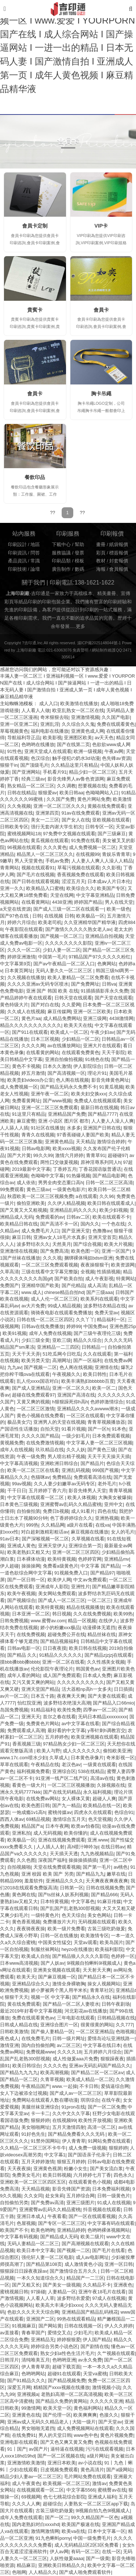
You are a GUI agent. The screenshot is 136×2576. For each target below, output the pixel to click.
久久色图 (26, 1860)
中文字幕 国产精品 (100, 1566)
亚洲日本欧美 (62, 2462)
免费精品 (61, 1477)
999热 (32, 1525)
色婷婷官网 (90, 1559)
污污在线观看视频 (104, 2449)
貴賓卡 (34, 310)
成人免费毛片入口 (40, 1230)
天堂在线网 (62, 895)
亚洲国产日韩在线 (102, 1128)
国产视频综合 (21, 1600)
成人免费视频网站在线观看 (85, 2428)
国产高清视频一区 (66, 1073)
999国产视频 (105, 1470)
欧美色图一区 (85, 1251)
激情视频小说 (106, 2387)
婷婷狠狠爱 (69, 2339)
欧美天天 (26, 1977)
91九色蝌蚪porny (53, 2538)
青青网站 (9, 867)
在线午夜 (111, 2100)
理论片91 (97, 1073)
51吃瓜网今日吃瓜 (62, 1354)
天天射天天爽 (97, 1970)
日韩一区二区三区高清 (109, 1182)
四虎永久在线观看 (93, 1812)
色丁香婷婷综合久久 (71, 1518)
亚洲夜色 (123, 2285)
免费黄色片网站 (42, 1723)
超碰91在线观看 (64, 2373)
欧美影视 (52, 737)
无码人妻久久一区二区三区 (65, 970)
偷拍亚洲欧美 (31, 1203)
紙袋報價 (118, 544)
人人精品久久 (43, 2572)
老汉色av (71, 1764)
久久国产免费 (60, 799)
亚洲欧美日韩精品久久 (61, 2565)
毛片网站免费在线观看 (87, 2476)
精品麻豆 (26, 2565)
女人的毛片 (123, 1532)
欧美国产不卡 (14, 2230)
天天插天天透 (64, 1853)
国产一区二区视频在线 (61, 2456)
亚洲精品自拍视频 (104, 936)
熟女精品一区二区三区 (30, 785)
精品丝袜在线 (101, 1634)
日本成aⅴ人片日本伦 (109, 881)
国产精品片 (92, 1463)
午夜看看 (57, 2216)
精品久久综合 (87, 1340)
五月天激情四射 (68, 2127)
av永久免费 (90, 2360)
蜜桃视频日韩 (14, 2291)
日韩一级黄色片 (113, 2195)
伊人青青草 (74, 2141)
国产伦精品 (73, 1285)
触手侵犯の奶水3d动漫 (76, 758)
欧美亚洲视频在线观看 (94, 1737)
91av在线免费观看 (81, 813)
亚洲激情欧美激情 (26, 2462)
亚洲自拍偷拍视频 (64, 1059)
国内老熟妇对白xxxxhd (35, 2524)
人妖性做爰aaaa (66, 2558)
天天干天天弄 (26, 1354)
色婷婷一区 (123, 1956)
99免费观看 (12, 1189)
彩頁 (101, 552)
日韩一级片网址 (68, 2038)
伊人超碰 (9, 1566)
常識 (35, 560)
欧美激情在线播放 (79, 703)
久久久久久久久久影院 (68, 943)
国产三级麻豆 (112, 833)
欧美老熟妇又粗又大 (28, 1552)
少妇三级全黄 (35, 1340)
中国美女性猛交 (54, 1942)
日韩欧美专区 (14, 826)
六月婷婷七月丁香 (92, 2175)
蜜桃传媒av (59, 1812)
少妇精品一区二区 (80, 1039)
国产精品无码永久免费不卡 (68, 1087)
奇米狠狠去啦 (54, 717)
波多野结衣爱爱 (73, 2298)
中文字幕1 (55, 2154)
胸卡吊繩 (101, 393)
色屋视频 (26, 2223)
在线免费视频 (31, 1634)
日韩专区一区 (99, 826)
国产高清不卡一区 (59, 1224)
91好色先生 (33, 2134)
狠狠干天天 (16, 1997)
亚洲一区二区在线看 (63, 1662)
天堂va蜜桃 (95, 2373)
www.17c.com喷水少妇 (23, 1757)
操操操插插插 (83, 1860)
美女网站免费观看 (57, 1593)
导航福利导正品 (23, 737)
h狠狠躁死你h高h (70, 1401)
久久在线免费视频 (92, 1613)
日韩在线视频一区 (83, 2326)
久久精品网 (53, 1525)
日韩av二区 (78, 1217)
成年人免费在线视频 (50, 1333)
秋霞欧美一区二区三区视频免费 (40, 1196)
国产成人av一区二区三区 (76, 2093)
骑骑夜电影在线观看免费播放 (61, 1312)
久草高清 (9, 1271)
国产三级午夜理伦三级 (97, 1333)
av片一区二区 (14, 1696)
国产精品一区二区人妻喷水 (71, 2004)
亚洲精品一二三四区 (58, 1347)
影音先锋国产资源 (71, 2189)
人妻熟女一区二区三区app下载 (96, 2503)
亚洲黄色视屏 (47, 2168)
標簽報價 (118, 552)
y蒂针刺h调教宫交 (106, 1730)
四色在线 (107, 1511)
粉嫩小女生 (75, 2168)
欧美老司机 (50, 922)
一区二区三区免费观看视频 (49, 1265)
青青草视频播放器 (106, 1422)
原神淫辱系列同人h (101, 1162)
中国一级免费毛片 (92, 2538)
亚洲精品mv (116, 1559)
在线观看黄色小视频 (90, 2182)
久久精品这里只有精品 (74, 765)
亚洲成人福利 (102, 2497)
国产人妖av (52, 1963)
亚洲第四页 (47, 813)
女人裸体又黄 (76, 1798)
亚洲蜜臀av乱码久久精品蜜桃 (71, 1504)
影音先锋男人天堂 (87, 1490)
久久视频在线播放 (26, 977)
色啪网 (19, 2572)
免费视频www (40, 2052)
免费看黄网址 (26, 1100)
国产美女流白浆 (106, 2168)
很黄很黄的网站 (97, 2024)
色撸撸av (101, 1230)
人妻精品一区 (62, 2291)
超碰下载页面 (66, 2366)
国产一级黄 (98, 2558)
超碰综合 (52, 2503)
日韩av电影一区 (23, 1648)
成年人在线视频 (16, 1449)
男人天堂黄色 (29, 860)
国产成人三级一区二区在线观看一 (68, 909)
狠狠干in (9, 765)
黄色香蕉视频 (26, 1921)
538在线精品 (91, 1771)
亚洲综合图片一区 (59, 2024)
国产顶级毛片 (34, 765)
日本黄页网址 (19, 970)
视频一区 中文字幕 (50, 1997)
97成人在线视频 (108, 2298)
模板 (79, 560)
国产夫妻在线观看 (106, 1696)
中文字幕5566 (80, 2490)
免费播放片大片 (59, 1921)
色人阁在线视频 (72, 1080)
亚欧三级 (61, 1340)
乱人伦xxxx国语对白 (38, 1381)
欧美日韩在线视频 (88, 1648)
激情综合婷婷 (111, 1141)
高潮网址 (61, 1360)
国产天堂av (110, 2422)
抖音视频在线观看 (102, 2209)
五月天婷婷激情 (37, 2161)
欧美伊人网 (59, 1579)
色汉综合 (40, 758)
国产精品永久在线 (91, 1997)
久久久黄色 (55, 847)
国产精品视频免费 (67, 2380)
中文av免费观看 (89, 1579)
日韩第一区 (71, 1887)
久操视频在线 (111, 1785)
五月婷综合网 (80, 2195)
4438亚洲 (62, 902)
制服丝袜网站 (45, 1949)
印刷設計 (17, 544)
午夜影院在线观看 (24, 929)
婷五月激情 (33, 1073)
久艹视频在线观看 (116, 2353)
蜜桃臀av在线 (112, 2490)
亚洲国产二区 (40, 2319)
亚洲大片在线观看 (102, 1045)
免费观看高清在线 (92, 1477)
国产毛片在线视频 (35, 874)
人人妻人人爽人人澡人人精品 (102, 860)
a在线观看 (86, 1196)
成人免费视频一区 (19, 1087)
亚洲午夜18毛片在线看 (102, 2291)
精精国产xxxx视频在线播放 (61, 2387)
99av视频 (21, 1483)
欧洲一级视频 (88, 751)
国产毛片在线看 (108, 2250)
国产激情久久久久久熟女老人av (78, 929)
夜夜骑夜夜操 (31, 1928)
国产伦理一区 (57, 2415)
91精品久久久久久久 (60, 1655)
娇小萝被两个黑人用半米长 (59, 1990)
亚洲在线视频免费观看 (61, 1840)
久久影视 (111, 867)
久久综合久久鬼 (78, 724)
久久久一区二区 (23, 950)
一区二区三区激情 (35, 1408)
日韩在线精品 (21, 792)
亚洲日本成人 (31, 2216)
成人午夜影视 (99, 1278)
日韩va (109, 984)
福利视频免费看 (33, 1771)
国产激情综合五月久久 (74, 2271)
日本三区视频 (45, 1039)
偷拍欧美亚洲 (117, 1750)
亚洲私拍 (21, 1833)
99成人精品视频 (64, 1305)
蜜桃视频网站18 (24, 833)
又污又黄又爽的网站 (33, 1682)
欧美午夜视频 (21, 1593)
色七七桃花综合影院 (64, 2497)
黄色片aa (31, 1018)
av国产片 (38, 2449)
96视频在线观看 (24, 847)
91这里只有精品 (28, 1114)
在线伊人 (108, 1620)
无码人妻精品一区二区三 (33, 2243)
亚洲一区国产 (116, 1251)
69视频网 (31, 2497)
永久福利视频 (97, 1792)
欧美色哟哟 (42, 2230)
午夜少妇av (102, 1032)
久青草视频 (52, 2079)
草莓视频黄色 (14, 731)
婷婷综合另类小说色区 (54, 2346)
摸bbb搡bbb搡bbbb (20, 1662)
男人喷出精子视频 (66, 1456)
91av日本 (9, 1538)
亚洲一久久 (12, 888)
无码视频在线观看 (97, 1921)
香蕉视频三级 (26, 1744)
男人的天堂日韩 (54, 2435)
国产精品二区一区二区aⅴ (97, 2072)
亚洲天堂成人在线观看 (47, 751)
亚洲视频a (27, 2394)
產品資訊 (17, 560)
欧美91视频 (14, 1333)
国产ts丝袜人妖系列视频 (63, 1894)
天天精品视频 (35, 2189)
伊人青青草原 (35, 2366)
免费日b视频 (56, 1511)
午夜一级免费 (31, 1456)
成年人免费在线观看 (21, 2517)
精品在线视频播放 (85, 1607)
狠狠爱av (47, 792)
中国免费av (95, 1326)
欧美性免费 (69, 1710)
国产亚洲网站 (26, 772)
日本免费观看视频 (111, 1436)
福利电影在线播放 (50, 731)
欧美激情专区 (95, 1935)
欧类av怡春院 (85, 1826)
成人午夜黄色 (26, 2483)
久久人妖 (75, 1449)
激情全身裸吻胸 (68, 1983)
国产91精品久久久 (26, 2380)
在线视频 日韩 (59, 916)
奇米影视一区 (120, 1757)
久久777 (124, 2024)
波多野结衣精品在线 (104, 1305)
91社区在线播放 (47, 1128)
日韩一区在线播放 (59, 1935)
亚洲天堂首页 (102, 1237)
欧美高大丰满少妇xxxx (59, 2305)
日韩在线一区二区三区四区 (45, 1319)
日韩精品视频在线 (116, 2018)
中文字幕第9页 (15, 963)
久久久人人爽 (26, 2503)
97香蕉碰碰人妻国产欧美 (83, 1134)
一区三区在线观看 (85, 1415)
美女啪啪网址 (35, 2127)
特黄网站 (125, 1278)
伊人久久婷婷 (118, 2326)
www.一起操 (64, 2086)
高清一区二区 (101, 2127)
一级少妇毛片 (76, 1436)
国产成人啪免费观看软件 (85, 2572)
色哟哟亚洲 (64, 2360)
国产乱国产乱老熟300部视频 (70, 1908)
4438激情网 (121, 1018)
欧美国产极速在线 (80, 2524)
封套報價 (118, 560)
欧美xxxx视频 (67, 1148)
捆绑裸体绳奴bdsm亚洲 (88, 1258)
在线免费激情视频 (45, 1442)
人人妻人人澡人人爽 (112, 1121)
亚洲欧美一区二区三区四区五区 (33, 2182)
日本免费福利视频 (111, 2189)
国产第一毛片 (97, 1867)
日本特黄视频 (54, 1901)
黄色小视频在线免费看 (40, 1415)
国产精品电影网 (108, 1175)
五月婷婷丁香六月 (47, 1490)
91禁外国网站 (45, 2141)
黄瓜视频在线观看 (50, 840)
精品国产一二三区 (85, 2278)
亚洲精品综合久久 (31, 1983)
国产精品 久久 (22, 1655)
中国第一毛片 (52, 957)
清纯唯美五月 (35, 2360)
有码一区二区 (85, 2551)
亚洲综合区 (64, 1771)
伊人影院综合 (87, 1066)
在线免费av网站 (42, 1798)
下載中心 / (63, 544)
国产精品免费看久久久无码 (77, 2134)
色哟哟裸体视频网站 (108, 2230)
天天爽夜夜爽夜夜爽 (107, 1881)
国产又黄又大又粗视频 (23, 1210)
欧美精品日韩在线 (19, 1224)
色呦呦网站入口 (102, 792)
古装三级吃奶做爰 (106, 1928)
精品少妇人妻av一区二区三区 (30, 2476)
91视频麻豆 (24, 2326)
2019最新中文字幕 (31, 1169)
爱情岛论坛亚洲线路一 (111, 2038)
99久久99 (43, 1155)
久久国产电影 (116, 717)
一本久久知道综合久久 (40, 2278)
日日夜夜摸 (54, 1648)
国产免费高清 (54, 1251)
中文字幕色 (83, 1901)
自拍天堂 (49, 1429)
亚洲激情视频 (85, 717)
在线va (102, 1525)
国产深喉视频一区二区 (45, 1538)
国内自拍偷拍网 (37, 2045)
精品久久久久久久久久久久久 (30, 1025)
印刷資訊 (17, 552)
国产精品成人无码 (59, 2236)
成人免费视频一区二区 (92, 847)
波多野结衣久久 (33, 1244)
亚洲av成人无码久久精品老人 (38, 2422)
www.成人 (31, 1292)
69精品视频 (38, 1819)
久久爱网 (71, 1004)
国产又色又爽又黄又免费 (66, 2442)
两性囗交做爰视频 (59, 1162)
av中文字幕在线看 (80, 1723)
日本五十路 (42, 1696)
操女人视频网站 (103, 1983)
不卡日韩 (88, 2086)
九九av (14, 1367)
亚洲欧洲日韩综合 (59, 1463)
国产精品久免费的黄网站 (61, 2401)
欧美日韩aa (71, 792)
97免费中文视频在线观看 (69, 833)
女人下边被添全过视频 (23, 2093)
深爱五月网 (19, 2387)
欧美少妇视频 (113, 1210)
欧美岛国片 (111, 1942)
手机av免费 (57, 860)
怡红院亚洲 (29, 1703)
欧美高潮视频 (54, 2072)
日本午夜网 (57, 1826)
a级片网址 (97, 2456)
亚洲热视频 (107, 1518)
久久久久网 (33, 1045)
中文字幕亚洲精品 (95, 895)
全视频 (88, 1271)
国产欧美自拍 (68, 1278)
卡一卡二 (40, 2113)
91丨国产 (16, 2449)
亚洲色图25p (123, 1326)
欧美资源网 (123, 1265)
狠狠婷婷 (40, 2120)
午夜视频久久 (66, 1374)
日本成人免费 (97, 1675)
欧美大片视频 (118, 1244)
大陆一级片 (84, 2422)
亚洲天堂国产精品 (40, 1689)
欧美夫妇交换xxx (88, 1093)
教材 (101, 560)
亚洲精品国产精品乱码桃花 (90, 2312)
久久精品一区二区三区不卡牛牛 (33, 2148)
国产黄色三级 (101, 1449)
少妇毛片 (83, 2332)
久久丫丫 (85, 1319)
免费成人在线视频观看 (97, 1100)
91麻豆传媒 (109, 1901)
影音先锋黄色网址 (110, 1080)
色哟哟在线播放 (37, 744)
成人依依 (26, 1182)
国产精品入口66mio (113, 1703)
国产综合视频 (87, 1244)
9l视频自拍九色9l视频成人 (103, 2510)
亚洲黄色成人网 (87, 731)
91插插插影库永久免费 (104, 991)
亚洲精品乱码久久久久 (73, 1210)
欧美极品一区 (90, 916)
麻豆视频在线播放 (89, 1532)
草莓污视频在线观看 (78, 867)
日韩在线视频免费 (105, 1887)
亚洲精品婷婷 (71, 2230)
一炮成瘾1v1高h (28, 1812)
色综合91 (123, 1812)
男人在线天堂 (119, 902)
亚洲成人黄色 (21, 1545)
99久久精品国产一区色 (95, 2517)
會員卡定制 (35, 226)
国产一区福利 (87, 1360)
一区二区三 (99, 1600)
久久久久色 (55, 2065)
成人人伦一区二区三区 (54, 1299)
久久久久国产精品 (40, 1436)
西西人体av (12, 1819)
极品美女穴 (19, 1422)
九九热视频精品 (97, 1853)
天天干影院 (113, 1052)
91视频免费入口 (71, 1573)
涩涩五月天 (73, 881)
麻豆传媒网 (59, 1011)
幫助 (79, 544)
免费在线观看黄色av (33, 2018)
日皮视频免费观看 (59, 2469)
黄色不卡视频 (26, 1066)
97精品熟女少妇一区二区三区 (74, 1744)
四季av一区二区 (99, 1710)
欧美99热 (123, 1613)
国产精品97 (102, 1573)
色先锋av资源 (116, 758)
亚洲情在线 (106, 1367)
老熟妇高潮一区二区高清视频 (71, 2394)
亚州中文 (113, 1504)
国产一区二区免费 (106, 2107)
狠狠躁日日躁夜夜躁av (23, 2271)
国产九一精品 (66, 1805)
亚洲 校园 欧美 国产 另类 (47, 1874)
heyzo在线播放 (77, 1949)
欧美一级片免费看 (66, 1928)
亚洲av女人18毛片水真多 (59, 1237)
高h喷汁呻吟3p (82, 1846)
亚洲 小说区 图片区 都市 (63, 1121)
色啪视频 (125, 2031)
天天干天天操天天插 (108, 1456)
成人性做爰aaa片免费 (75, 2058)
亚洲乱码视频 (76, 1470)
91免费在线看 (85, 840)
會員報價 (118, 569)
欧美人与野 (48, 1750)
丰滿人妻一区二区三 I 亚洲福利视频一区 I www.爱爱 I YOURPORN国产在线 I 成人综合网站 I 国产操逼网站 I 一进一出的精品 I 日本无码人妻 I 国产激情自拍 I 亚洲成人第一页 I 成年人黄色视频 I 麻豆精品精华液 (67, 47)
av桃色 (121, 1867)
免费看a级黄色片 (60, 1566)
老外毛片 (107, 1483)
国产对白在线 (45, 1004)
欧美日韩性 (95, 1374)
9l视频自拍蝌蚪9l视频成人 (94, 1963)
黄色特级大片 (14, 1004)
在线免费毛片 (35, 2038)
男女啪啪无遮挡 (37, 2428)
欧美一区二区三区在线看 (33, 1470)
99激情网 (31, 2408)
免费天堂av (106, 1312)
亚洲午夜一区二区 (50, 1093)
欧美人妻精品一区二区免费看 (78, 977)
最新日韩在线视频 (99, 1107)
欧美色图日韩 (35, 1805)
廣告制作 (61, 569)
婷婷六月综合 (21, 922)
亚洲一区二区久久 (71, 1388)
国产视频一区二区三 (61, 936)
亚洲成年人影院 (52, 1586)
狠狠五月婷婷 (71, 2161)
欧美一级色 (118, 909)
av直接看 (9, 2332)
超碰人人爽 (104, 1798)
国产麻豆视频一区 (57, 1977)
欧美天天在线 (78, 1025)
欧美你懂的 (75, 1833)
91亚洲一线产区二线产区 (62, 1778)
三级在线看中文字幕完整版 (49, 1271)
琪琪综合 (90, 2100)
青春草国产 (33, 2332)
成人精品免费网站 (62, 1018)
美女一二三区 (45, 820)
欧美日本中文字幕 (35, 2250)
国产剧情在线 (95, 2346)
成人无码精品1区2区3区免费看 (87, 2545)
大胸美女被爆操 (114, 1497)
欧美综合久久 (80, 888)
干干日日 (16, 1490)
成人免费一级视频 (87, 2148)
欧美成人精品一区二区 (90, 2079)
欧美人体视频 (81, 1497)
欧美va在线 (73, 2531)
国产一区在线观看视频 (92, 2216)
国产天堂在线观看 (113, 997)
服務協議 (61, 552)
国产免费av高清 (47, 2202)
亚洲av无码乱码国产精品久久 (99, 2065)
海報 (101, 569)
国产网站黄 (50, 2326)
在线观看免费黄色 (80, 1052)
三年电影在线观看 (76, 2018)
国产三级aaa (99, 1292)
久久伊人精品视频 (66, 1203)
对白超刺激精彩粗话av (44, 1532)
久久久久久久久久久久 (80, 1682)
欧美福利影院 (109, 1949)
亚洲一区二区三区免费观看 (49, 1107)
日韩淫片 (9, 2360)
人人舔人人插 (14, 1128)
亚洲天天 (30, 1716)
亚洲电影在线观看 (19, 2442)
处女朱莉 (54, 2195)
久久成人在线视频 (26, 1011)
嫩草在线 (116, 1874)
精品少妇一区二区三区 (92, 772)
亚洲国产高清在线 (76, 1395)
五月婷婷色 (57, 1737)
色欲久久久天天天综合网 (33, 2312)
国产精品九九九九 (19, 2072)
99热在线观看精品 (76, 2319)
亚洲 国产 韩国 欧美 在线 (52, 991)
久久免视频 (19, 806)
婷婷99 (73, 1326)
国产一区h (98, 1429)
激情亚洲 (9, 2045)
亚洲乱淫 (49, 724)
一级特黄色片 (45, 1915)
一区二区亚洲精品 (95, 2031)
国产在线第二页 (73, 744)
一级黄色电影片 (69, 1189)
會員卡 (101, 310)
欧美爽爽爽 (85, 2415)
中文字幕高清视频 (19, 1463)
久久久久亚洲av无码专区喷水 (38, 984)
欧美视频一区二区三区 (66, 2483)
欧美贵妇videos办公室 (30, 1080)
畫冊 (101, 544)
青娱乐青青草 (116, 854)
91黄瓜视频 (111, 1087)
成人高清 (96, 1285)
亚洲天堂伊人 (52, 1545)
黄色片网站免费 (93, 799)
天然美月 (61, 1244)
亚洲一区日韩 (118, 2264)
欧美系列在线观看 (99, 1299)
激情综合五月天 (69, 1819)
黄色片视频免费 (116, 2435)
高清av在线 (102, 1778)
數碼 (79, 569)
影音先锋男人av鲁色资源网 (76, 779)
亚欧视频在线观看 (111, 820)
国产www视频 (57, 1100)
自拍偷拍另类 (14, 2202)
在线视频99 (88, 854)
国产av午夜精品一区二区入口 (64, 963)
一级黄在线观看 (99, 1764)
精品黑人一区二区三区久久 (45, 854)
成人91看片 (83, 1511)
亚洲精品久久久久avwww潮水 (88, 1408)
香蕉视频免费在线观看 (80, 874)
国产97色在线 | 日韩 (21, 916)
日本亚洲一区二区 (31, 1613)
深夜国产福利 (52, 1860)
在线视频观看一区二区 (40, 2490)
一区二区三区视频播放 (71, 1785)
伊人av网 (59, 2551)
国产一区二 (57, 2517)
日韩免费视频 (14, 1620)
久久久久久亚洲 (106, 2401)
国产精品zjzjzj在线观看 (108, 1655)
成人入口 (48, 703)
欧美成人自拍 (35, 1956)
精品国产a (32, 1826)
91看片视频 (74, 1429)
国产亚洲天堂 (76, 1230)
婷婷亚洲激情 (21, 957)
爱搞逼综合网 (115, 2086)
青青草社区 (102, 1990)
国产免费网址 (85, 984)
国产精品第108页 (44, 2264)
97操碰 (38, 2291)
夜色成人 (9, 2038)
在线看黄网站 (35, 902)
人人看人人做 (35, 710)
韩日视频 (61, 1613)
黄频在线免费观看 (106, 806)
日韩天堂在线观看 (73, 997)
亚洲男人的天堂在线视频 (59, 1422)
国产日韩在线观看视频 (35, 881)
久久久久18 (69, 2052)
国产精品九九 (90, 1874)
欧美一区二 (104, 1388)
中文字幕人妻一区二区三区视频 (99, 1442)
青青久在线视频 (37, 1134)
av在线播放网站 (64, 1045)
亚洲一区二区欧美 (92, 1011)
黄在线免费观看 (23, 2004)
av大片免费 (33, 1305)
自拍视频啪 (19, 1867)
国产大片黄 (19, 1155)
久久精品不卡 (97, 2285)
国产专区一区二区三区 (61, 2223)
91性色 (14, 751)
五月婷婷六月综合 (102, 2052)
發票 (79, 552)
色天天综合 (73, 1915)
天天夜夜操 (19, 2168)
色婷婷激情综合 (106, 1401)
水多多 (74, 1128)
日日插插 (123, 1689)
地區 (35, 544)
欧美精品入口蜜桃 (45, 888)
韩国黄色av (87, 1669)
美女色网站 (99, 1915)
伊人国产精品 (97, 2339)
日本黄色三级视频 (19, 1504)
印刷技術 (17, 569)
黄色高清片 (92, 2469)
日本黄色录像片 (87, 1757)
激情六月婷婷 (69, 1155)
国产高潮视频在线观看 (85, 2243)
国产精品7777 (102, 1114)
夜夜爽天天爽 (71, 1696)
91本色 (119, 1429)
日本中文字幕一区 (106, 2531)
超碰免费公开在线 (66, 1634)
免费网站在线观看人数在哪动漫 (45, 2100)
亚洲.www (97, 1840)
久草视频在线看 (87, 1538)
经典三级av (33, 779)
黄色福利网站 (88, 2408)
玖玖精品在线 (50, 1449)
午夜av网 (113, 751)
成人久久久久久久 (81, 1750)
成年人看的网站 (23, 1675)
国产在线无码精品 (62, 1792)
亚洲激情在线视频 (19, 1251)
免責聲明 (80, 650)
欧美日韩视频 (57, 2175)
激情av (99, 2483)
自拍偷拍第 (28, 1511)
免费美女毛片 (26, 2175)
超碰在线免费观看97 (33, 1395)
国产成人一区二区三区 (61, 1600)
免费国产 (9, 1285)
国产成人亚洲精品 (31, 1388)
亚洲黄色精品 (59, 1141)
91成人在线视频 (114, 2202)
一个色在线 (113, 1224)
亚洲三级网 (95, 1018)
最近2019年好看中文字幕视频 (31, 2011)
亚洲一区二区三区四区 (75, 1552)
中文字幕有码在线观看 (111, 2223)
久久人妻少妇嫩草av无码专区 (64, 1483)
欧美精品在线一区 (102, 1805)
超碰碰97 (117, 1155)
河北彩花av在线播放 (86, 2011)
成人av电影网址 (92, 2257)
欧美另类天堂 (35, 1360)
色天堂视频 (100, 1819)
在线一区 (111, 2551)
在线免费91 (24, 2435)
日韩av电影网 (36, 1148)
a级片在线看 (80, 1525)
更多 (80, 626)
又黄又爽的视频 (33, 1401)
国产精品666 (104, 1894)
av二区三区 (69, 2045)
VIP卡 (101, 226)
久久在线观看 (97, 1354)
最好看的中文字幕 (66, 1730)
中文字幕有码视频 (19, 2236)
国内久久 (90, 1224)
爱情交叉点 (59, 2332)
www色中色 (86, 2435)
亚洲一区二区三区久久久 (59, 806)
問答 (35, 552)
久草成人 (58, 1757)
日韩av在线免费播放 (42, 1326)
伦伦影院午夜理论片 (52, 1669)
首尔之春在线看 (59, 1716)
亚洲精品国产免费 (67, 1114)
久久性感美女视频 (106, 1662)
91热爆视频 (78, 1175)
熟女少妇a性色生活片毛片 (67, 2353)
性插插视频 (108, 1271)
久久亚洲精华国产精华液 (90, 922)
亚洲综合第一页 (85, 1545)
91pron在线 (73, 2107)
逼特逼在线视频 (66, 2449)
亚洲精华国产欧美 (40, 1285)
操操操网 (30, 1566)
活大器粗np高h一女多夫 (87, 1689)
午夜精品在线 (45, 1764)
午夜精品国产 (35, 2086)
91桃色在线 (97, 1059)
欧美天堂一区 (57, 2408)
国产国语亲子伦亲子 (89, 2154)
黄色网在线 (24, 1894)
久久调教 (66, 785)
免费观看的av (50, 1217)
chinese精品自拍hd (64, 1292)
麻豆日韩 (21, 1237)
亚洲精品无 (42, 2339)
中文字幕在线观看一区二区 (36, 1497)
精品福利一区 (111, 1319)
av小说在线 (90, 2462)
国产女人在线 (76, 820)
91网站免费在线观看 (109, 2141)
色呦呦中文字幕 (47, 1175)
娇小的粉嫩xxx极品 (60, 1627)
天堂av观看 (85, 1942)
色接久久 (108, 2415)
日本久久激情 (57, 1066)
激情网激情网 (45, 2531)
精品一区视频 (82, 1620)
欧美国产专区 (111, 888)
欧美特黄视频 (62, 1559)
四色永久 (123, 2175)
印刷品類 (61, 560)
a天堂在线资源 (15, 909)
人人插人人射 (50, 1846)
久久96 (106, 1196)
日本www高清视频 (19, 1963)
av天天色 (104, 737)
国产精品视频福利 (59, 1641)
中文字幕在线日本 (102, 2045)
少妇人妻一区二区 (62, 950)
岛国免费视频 (14, 1710)
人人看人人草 (40, 2298)
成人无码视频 (47, 1833)
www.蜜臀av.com (48, 1620)
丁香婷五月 (65, 1169)
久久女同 (33, 2195)
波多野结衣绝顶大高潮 (67, 1703)
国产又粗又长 (26, 2285)
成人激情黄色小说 (83, 2264)
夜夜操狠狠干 (95, 1265)
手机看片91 (55, 772)
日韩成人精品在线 (19, 2024)
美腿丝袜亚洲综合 (40, 2107)
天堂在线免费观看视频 (57, 1867)
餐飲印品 (35, 477)
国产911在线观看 (30, 1032)
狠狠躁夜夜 (112, 2058)
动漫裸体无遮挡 (98, 1627)
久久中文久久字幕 (71, 2113)
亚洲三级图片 (80, 2202)
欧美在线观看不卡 (111, 1217)
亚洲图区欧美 (78, 737)
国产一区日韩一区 (26, 1579)
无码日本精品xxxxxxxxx (102, 1716)
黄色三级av (38, 1189)
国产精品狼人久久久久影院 (80, 1956)
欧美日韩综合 (26, 2065)
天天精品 (85, 1141)
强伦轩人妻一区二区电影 (47, 2257)
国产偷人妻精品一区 (52, 2031)
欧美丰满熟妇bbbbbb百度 (87, 1381)
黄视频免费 (12, 1442)
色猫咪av (40, 1477)
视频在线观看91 (38, 867)
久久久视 (52, 1258)
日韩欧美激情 (14, 2031)
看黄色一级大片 (28, 1785)
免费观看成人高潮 (26, 1730)
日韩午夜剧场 (116, 2004)
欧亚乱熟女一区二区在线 (78, 710)
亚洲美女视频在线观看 (56, 1970)
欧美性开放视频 (94, 2120)
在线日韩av (112, 1846)
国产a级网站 (119, 2469)
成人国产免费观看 (62, 1675)
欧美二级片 (92, 2236)
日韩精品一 (93, 1347)
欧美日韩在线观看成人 (111, 1203)
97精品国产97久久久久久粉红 (100, 957)
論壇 (35, 569)
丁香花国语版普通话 (100, 1169)
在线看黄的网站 (42, 1052)
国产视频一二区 (40, 1367)
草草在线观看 (14, 1764)
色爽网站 (106, 963)
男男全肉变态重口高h (60, 1182)
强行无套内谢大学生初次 (57, 826)
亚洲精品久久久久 (64, 1881)
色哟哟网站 (33, 2373)
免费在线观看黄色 (116, 724)
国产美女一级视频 (62, 2285)
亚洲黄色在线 (26, 2415)
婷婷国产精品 (88, 902)
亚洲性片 (80, 1586)
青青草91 (95, 1155)
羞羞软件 (33, 1881)
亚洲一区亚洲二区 (19, 724)
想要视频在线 (92, 785)
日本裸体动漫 (31, 1559)
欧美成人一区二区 (69, 1032)
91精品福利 (43, 1710)
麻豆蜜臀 (26, 1121)
